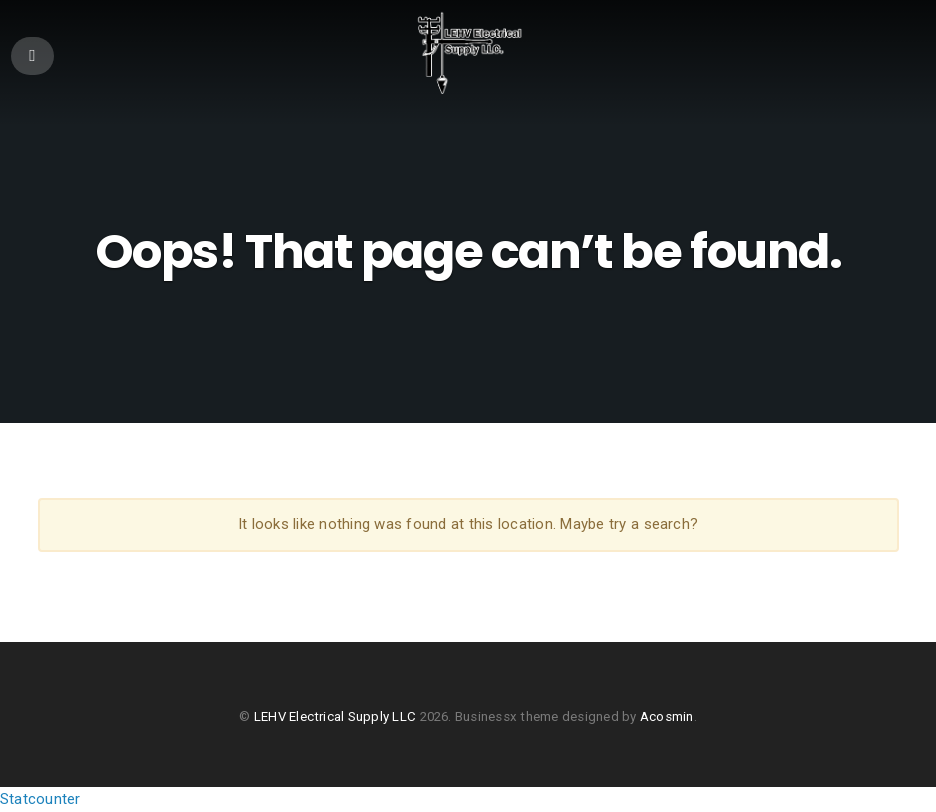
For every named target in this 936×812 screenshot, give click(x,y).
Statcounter (40, 799)
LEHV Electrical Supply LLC (335, 716)
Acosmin (667, 716)
